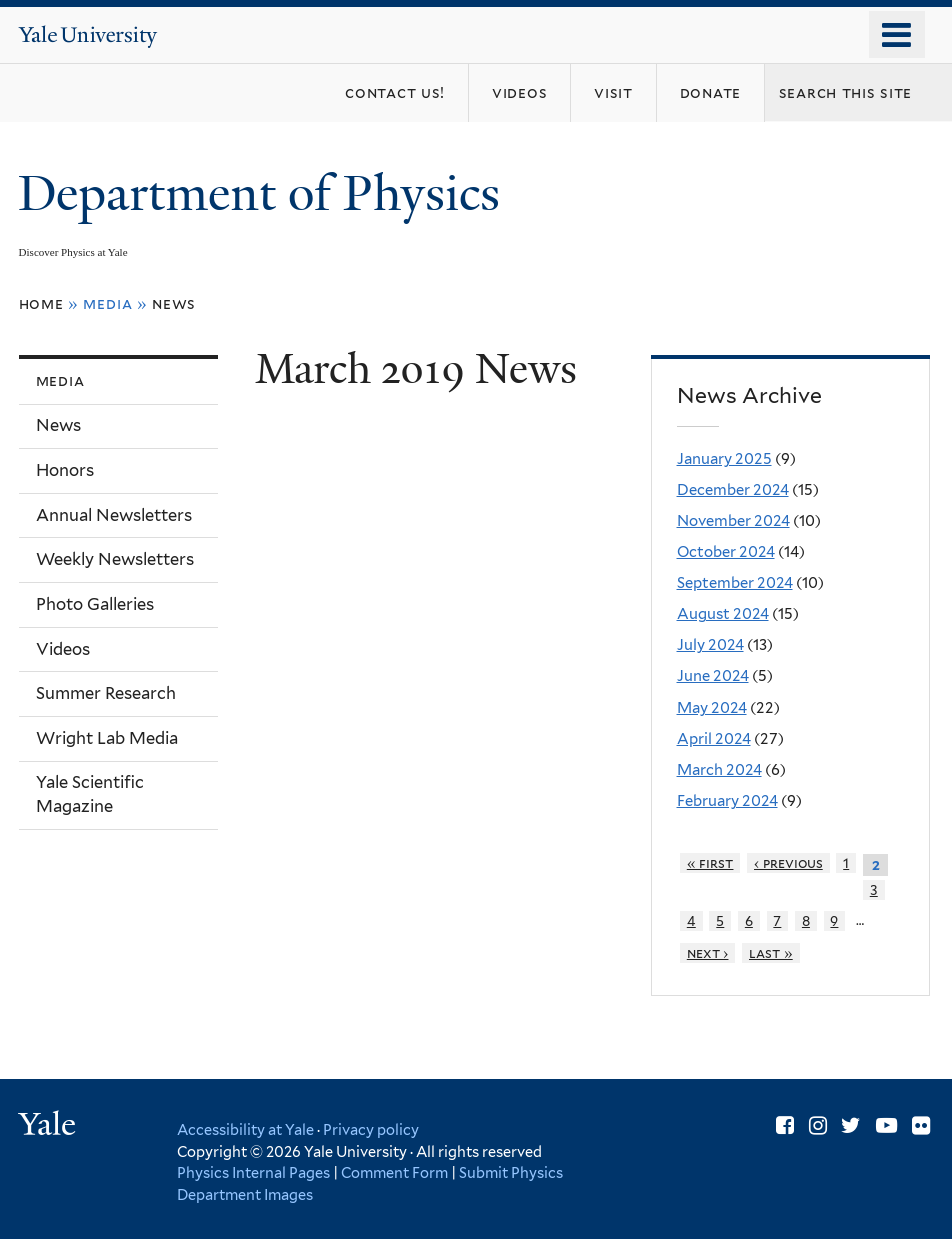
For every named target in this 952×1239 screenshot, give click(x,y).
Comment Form (394, 1172)
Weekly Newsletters (115, 559)
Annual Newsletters (114, 515)
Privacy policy (371, 1129)
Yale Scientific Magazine (90, 794)
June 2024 (713, 676)
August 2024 (723, 614)
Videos (63, 649)
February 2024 (727, 801)
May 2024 (712, 708)
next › (708, 953)
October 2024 (726, 552)
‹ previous (788, 863)
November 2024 (733, 521)
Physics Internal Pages (253, 1172)
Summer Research (106, 693)
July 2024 (710, 645)
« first (710, 863)
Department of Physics (265, 193)
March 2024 (719, 770)
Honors (65, 470)
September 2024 (735, 583)
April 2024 (714, 739)
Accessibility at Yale (245, 1129)
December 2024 (733, 490)
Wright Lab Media (107, 738)
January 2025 (724, 459)
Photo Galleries (95, 604)
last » (771, 953)
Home (41, 303)
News (174, 303)
